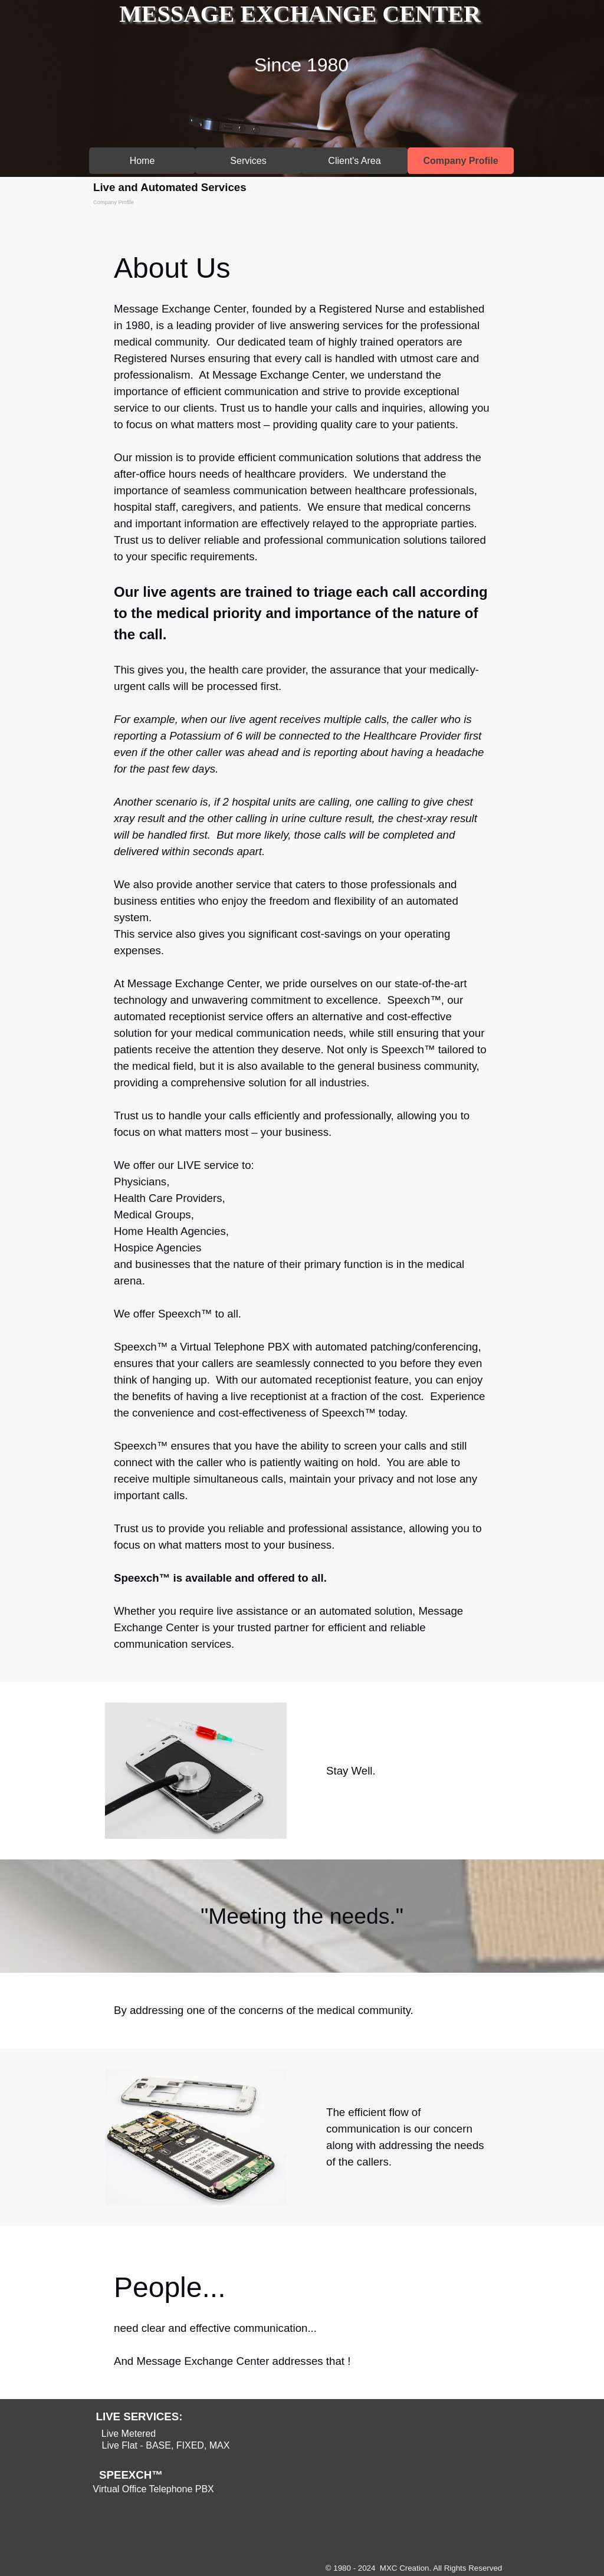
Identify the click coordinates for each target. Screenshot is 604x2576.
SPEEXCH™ (131, 2475)
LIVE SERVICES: (139, 2416)
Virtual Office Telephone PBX (153, 2489)
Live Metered (128, 2434)
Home (142, 161)
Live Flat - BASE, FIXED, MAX (166, 2445)
